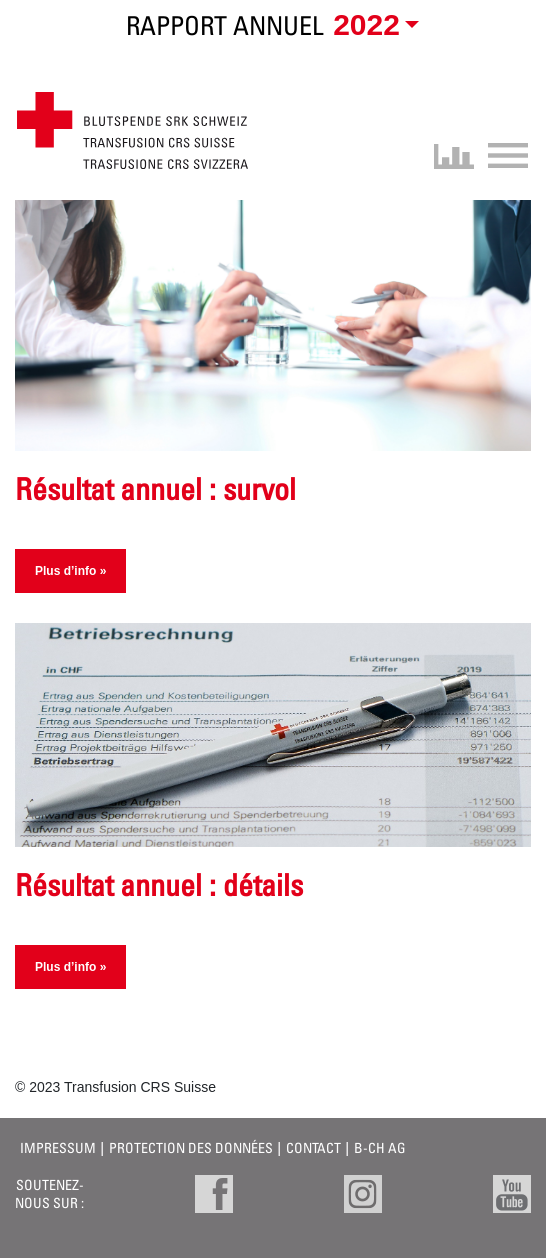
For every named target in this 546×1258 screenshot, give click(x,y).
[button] (372, 26)
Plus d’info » (70, 571)
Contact (313, 1147)
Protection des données (191, 1147)
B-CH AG (380, 1147)
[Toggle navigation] (501, 153)
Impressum (58, 1147)
